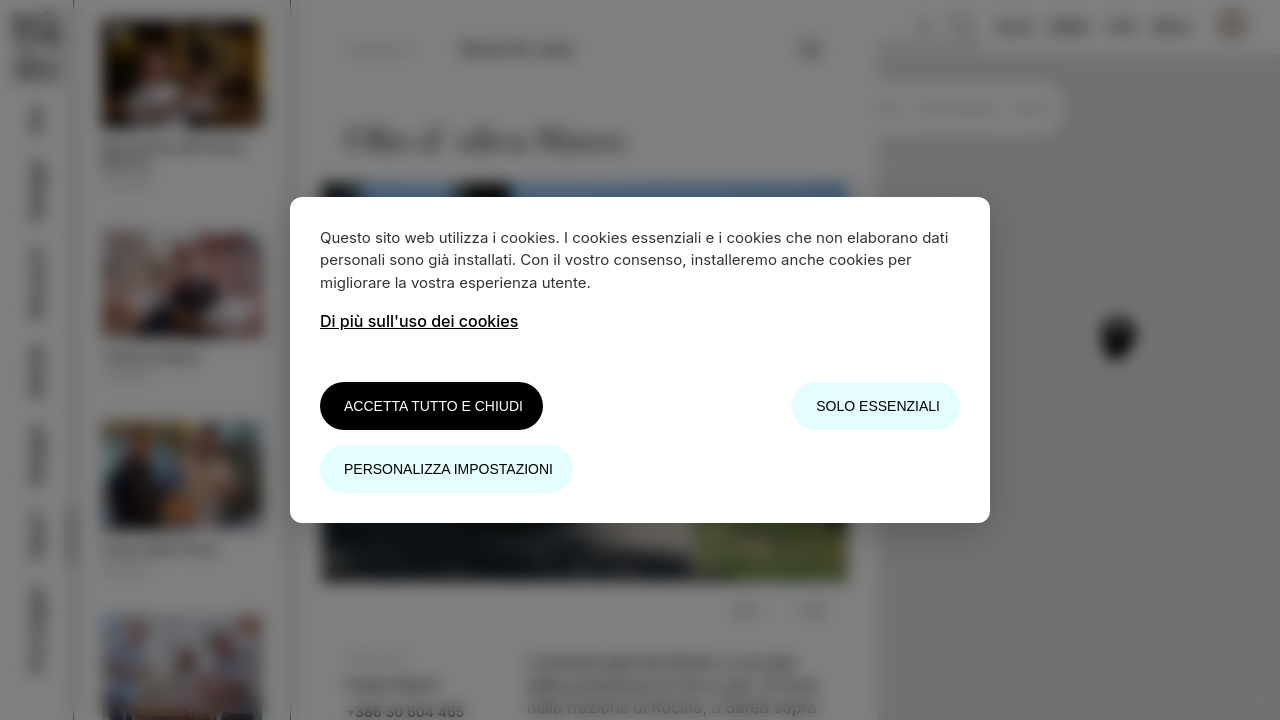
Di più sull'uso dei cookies (419, 321)
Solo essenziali (878, 406)
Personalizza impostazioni (448, 469)
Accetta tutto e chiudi (433, 406)
